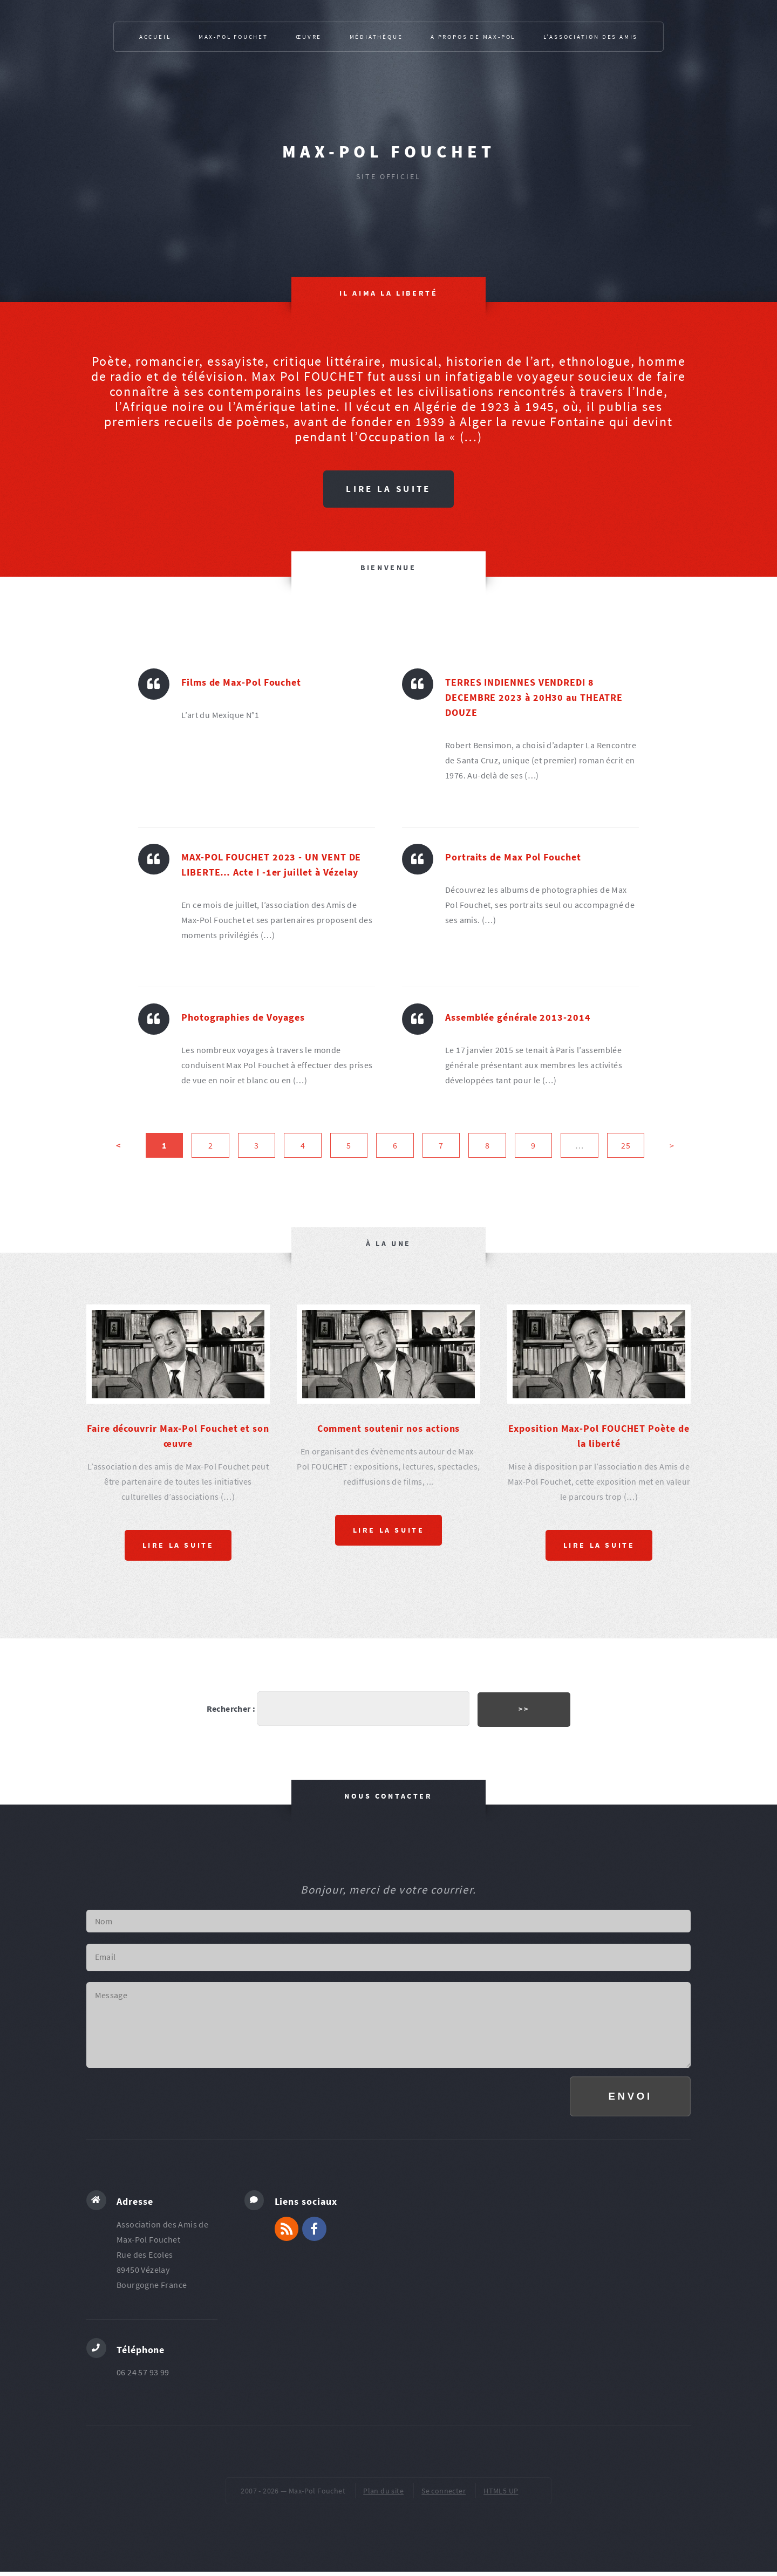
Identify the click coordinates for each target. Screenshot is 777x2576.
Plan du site (383, 2495)
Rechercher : (228, 1708)
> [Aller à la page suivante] (672, 1145)
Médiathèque (376, 36)
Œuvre (309, 36)
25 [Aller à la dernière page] (625, 1145)
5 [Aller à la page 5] (348, 1145)
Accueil (155, 36)
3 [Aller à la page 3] (256, 1145)
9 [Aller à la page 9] (533, 1145)
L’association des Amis (590, 36)
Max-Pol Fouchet (388, 151)
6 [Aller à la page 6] (395, 1145)
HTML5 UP (500, 2495)
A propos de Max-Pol (473, 36)
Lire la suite (388, 489)
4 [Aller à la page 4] (303, 1145)
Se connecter (443, 2495)
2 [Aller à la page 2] (210, 1145)
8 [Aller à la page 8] (487, 1145)
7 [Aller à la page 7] (441, 1145)
